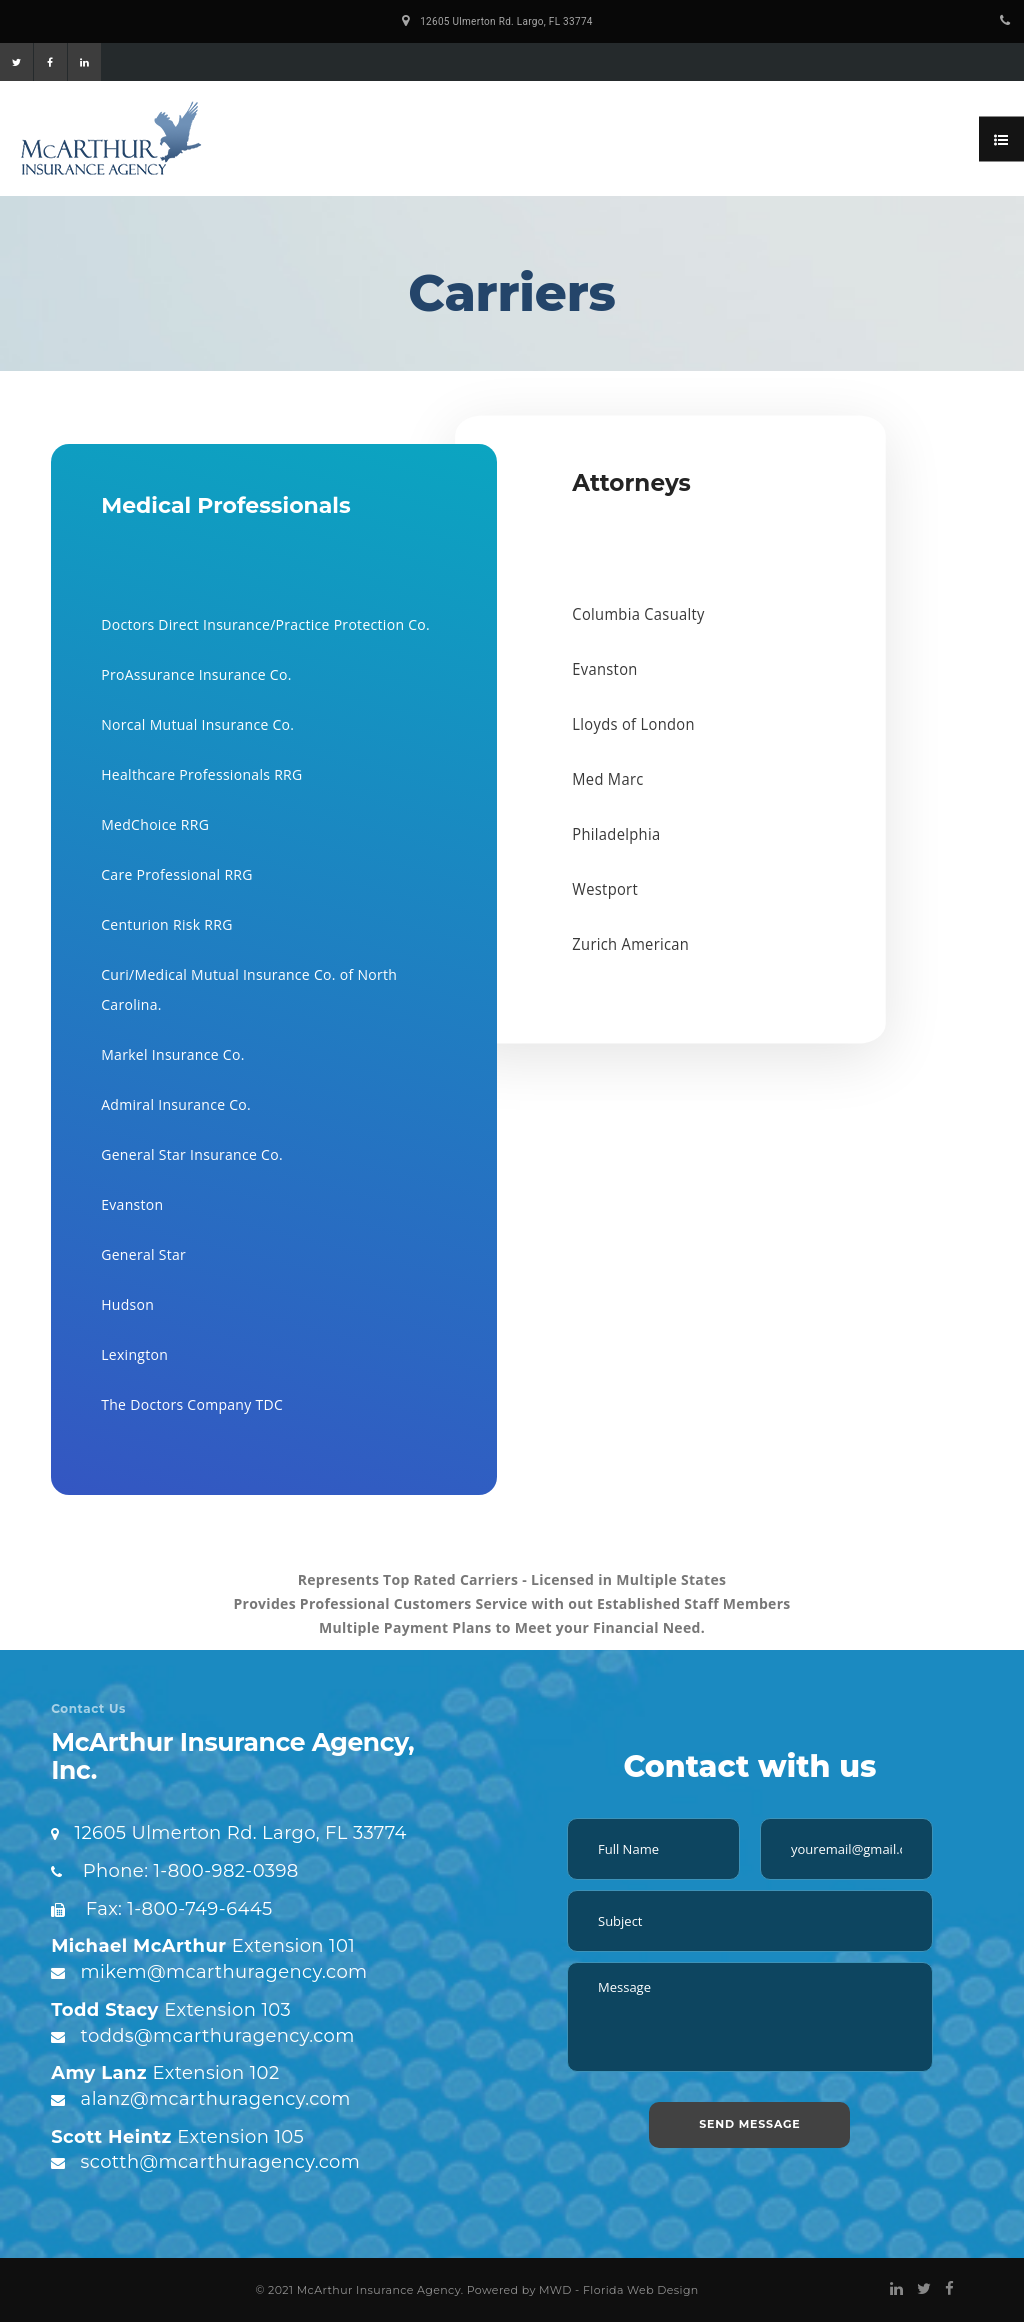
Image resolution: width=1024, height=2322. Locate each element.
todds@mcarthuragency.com (218, 2036)
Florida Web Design (641, 2290)
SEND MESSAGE (749, 2124)
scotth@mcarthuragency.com (221, 2162)
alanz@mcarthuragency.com (216, 2099)
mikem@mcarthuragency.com (224, 1972)
